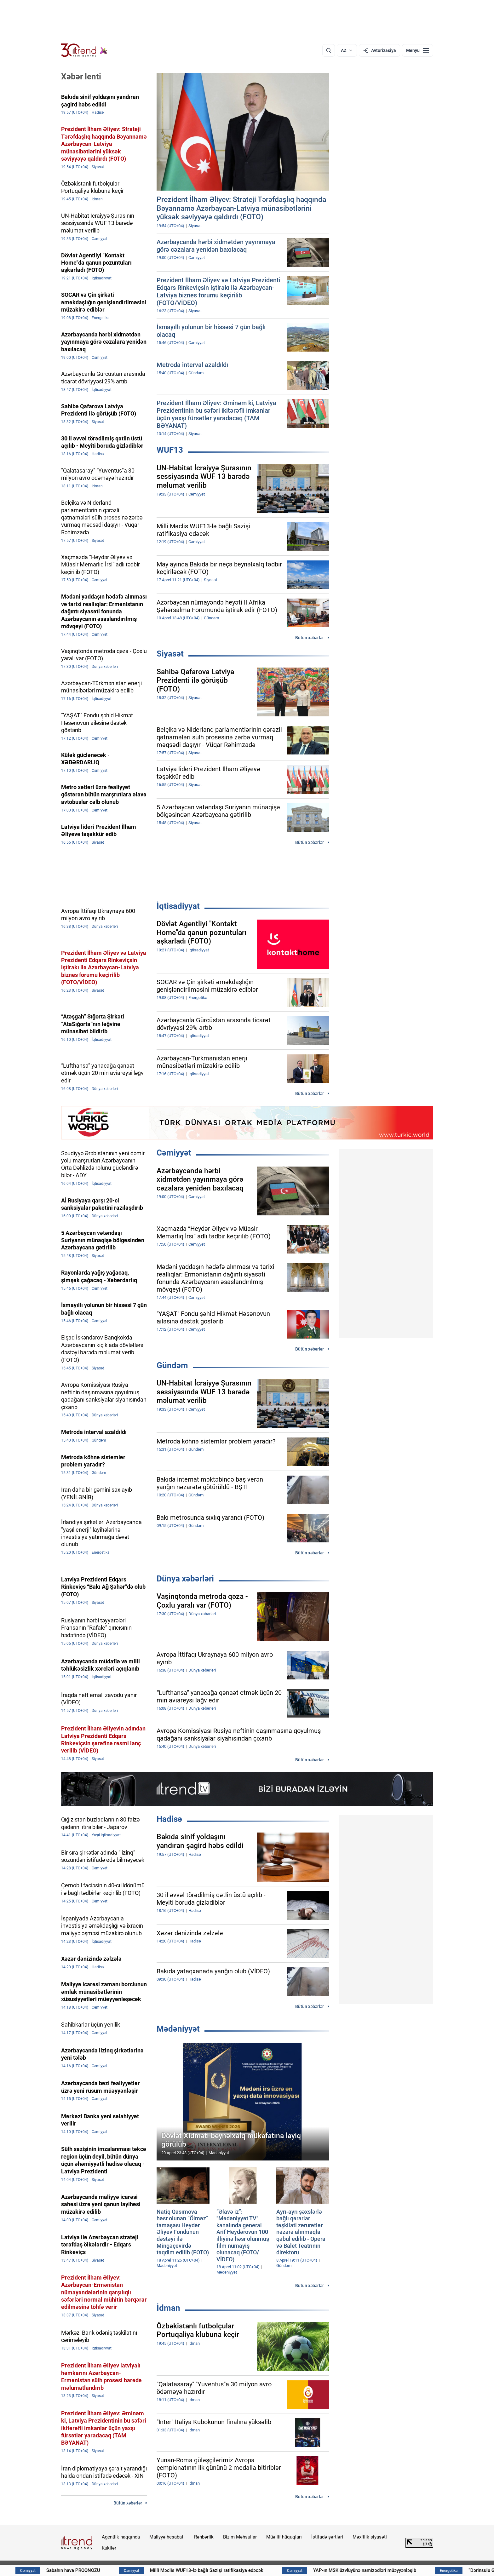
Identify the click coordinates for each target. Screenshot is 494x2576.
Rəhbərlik (204, 2537)
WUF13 (170, 450)
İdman (168, 2308)
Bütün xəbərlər (309, 637)
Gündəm (172, 1365)
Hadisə (169, 1819)
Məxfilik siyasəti (370, 2537)
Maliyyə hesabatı (167, 2537)
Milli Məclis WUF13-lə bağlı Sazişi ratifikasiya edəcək (252, 2570)
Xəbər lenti (81, 76)
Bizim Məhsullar (240, 2537)
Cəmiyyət (174, 1152)
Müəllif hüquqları (284, 2537)
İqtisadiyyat (178, 906)
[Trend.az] (84, 50)
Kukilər (109, 2548)
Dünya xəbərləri (185, 1578)
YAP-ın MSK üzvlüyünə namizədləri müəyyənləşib (410, 2570)
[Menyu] (417, 50)
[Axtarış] (328, 50)
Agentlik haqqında (121, 2537)
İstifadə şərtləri (327, 2537)
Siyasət (170, 653)
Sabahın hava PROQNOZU (118, 2570)
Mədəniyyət (178, 2029)
